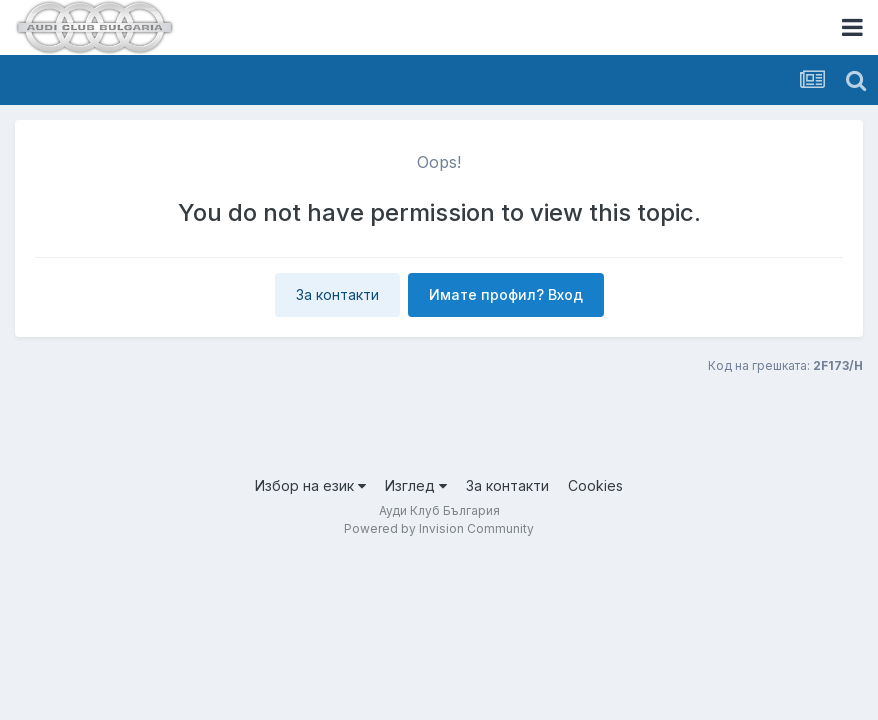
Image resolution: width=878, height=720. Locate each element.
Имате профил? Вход (506, 294)
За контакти (337, 294)
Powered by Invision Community (439, 528)
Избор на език (310, 485)
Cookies (595, 485)
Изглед (416, 485)
